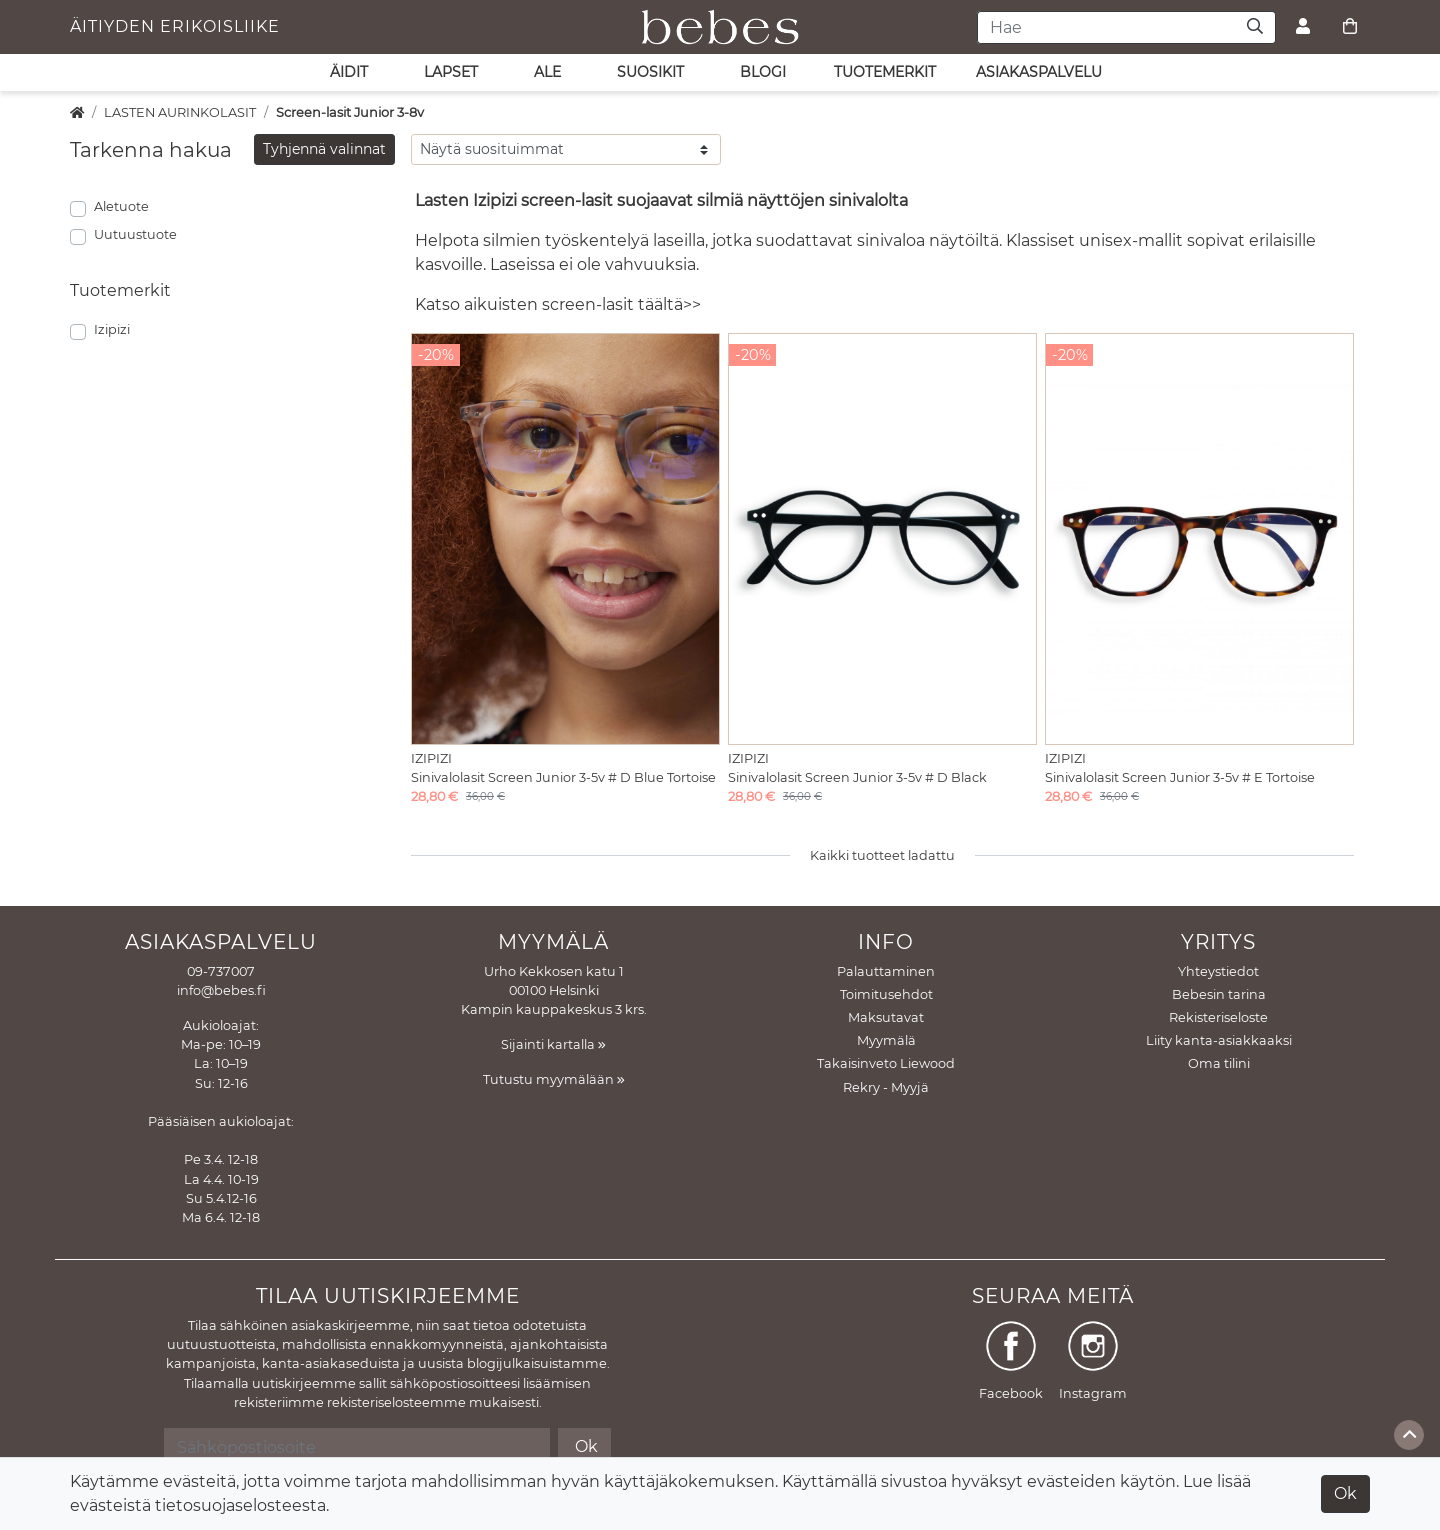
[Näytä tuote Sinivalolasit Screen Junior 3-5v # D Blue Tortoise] (565, 538)
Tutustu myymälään (554, 1079)
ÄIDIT (349, 72)
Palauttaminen (886, 971)
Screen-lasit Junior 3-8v (350, 112)
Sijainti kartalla (553, 1044)
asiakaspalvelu (1039, 72)
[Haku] (1255, 27)
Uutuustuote (135, 234)
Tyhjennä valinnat (324, 149)
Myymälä (886, 1040)
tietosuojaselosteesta (240, 1505)
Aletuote (121, 206)
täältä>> (669, 304)
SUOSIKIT (650, 72)
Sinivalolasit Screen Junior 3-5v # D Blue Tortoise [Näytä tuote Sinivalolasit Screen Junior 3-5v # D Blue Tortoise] (563, 777)
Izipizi (112, 329)
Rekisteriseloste (1218, 1017)
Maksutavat (886, 1017)
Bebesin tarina (1219, 994)
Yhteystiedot (1218, 971)
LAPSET (451, 72)
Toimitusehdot (886, 994)
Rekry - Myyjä (886, 1087)
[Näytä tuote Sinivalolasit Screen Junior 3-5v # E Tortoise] (1199, 538)
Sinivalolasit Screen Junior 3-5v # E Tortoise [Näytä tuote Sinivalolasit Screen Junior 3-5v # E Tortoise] (1180, 777)
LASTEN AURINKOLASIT (180, 112)
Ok (1345, 1493)
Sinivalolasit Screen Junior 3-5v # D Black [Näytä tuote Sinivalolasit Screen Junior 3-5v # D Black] (857, 777)
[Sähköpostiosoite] (356, 1447)
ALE (547, 72)
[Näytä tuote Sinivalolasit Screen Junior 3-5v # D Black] (882, 538)
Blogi (763, 72)
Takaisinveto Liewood (886, 1063)
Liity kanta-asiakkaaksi (1219, 1040)
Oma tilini (1219, 1063)
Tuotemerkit (885, 72)
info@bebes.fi (221, 990)
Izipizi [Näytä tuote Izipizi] (431, 758)
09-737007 (221, 971)
